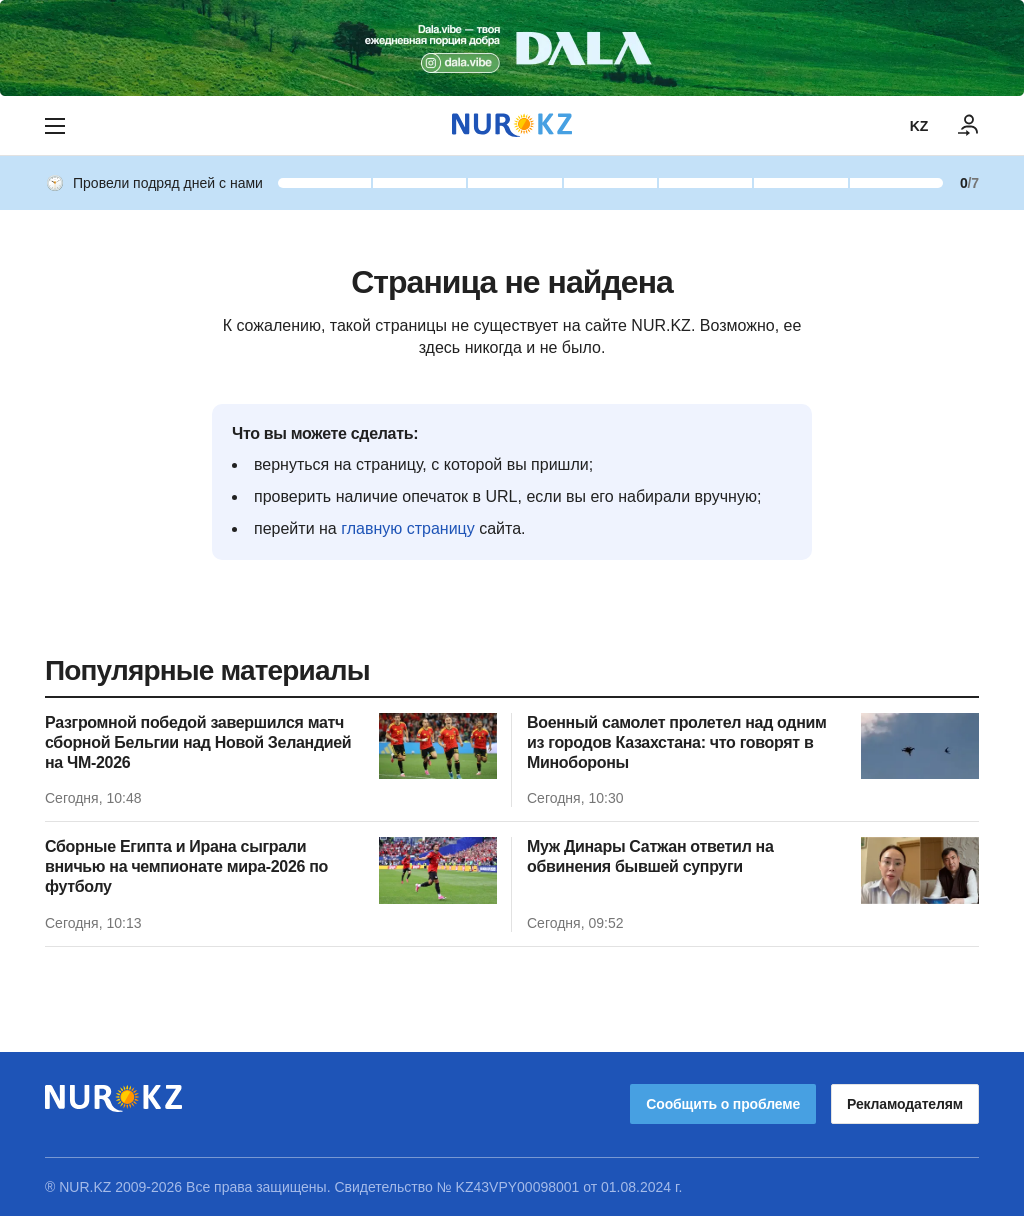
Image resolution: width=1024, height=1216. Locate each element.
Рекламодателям (905, 1104)
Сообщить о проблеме (723, 1104)
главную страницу (408, 528)
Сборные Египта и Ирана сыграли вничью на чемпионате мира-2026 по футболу (186, 866)
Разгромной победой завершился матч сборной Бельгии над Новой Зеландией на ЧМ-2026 (198, 742)
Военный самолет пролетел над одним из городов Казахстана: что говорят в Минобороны (677, 742)
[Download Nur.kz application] (512, 48)
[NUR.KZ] (512, 125)
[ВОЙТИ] (969, 126)
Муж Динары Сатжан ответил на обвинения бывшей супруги (650, 856)
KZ (919, 126)
